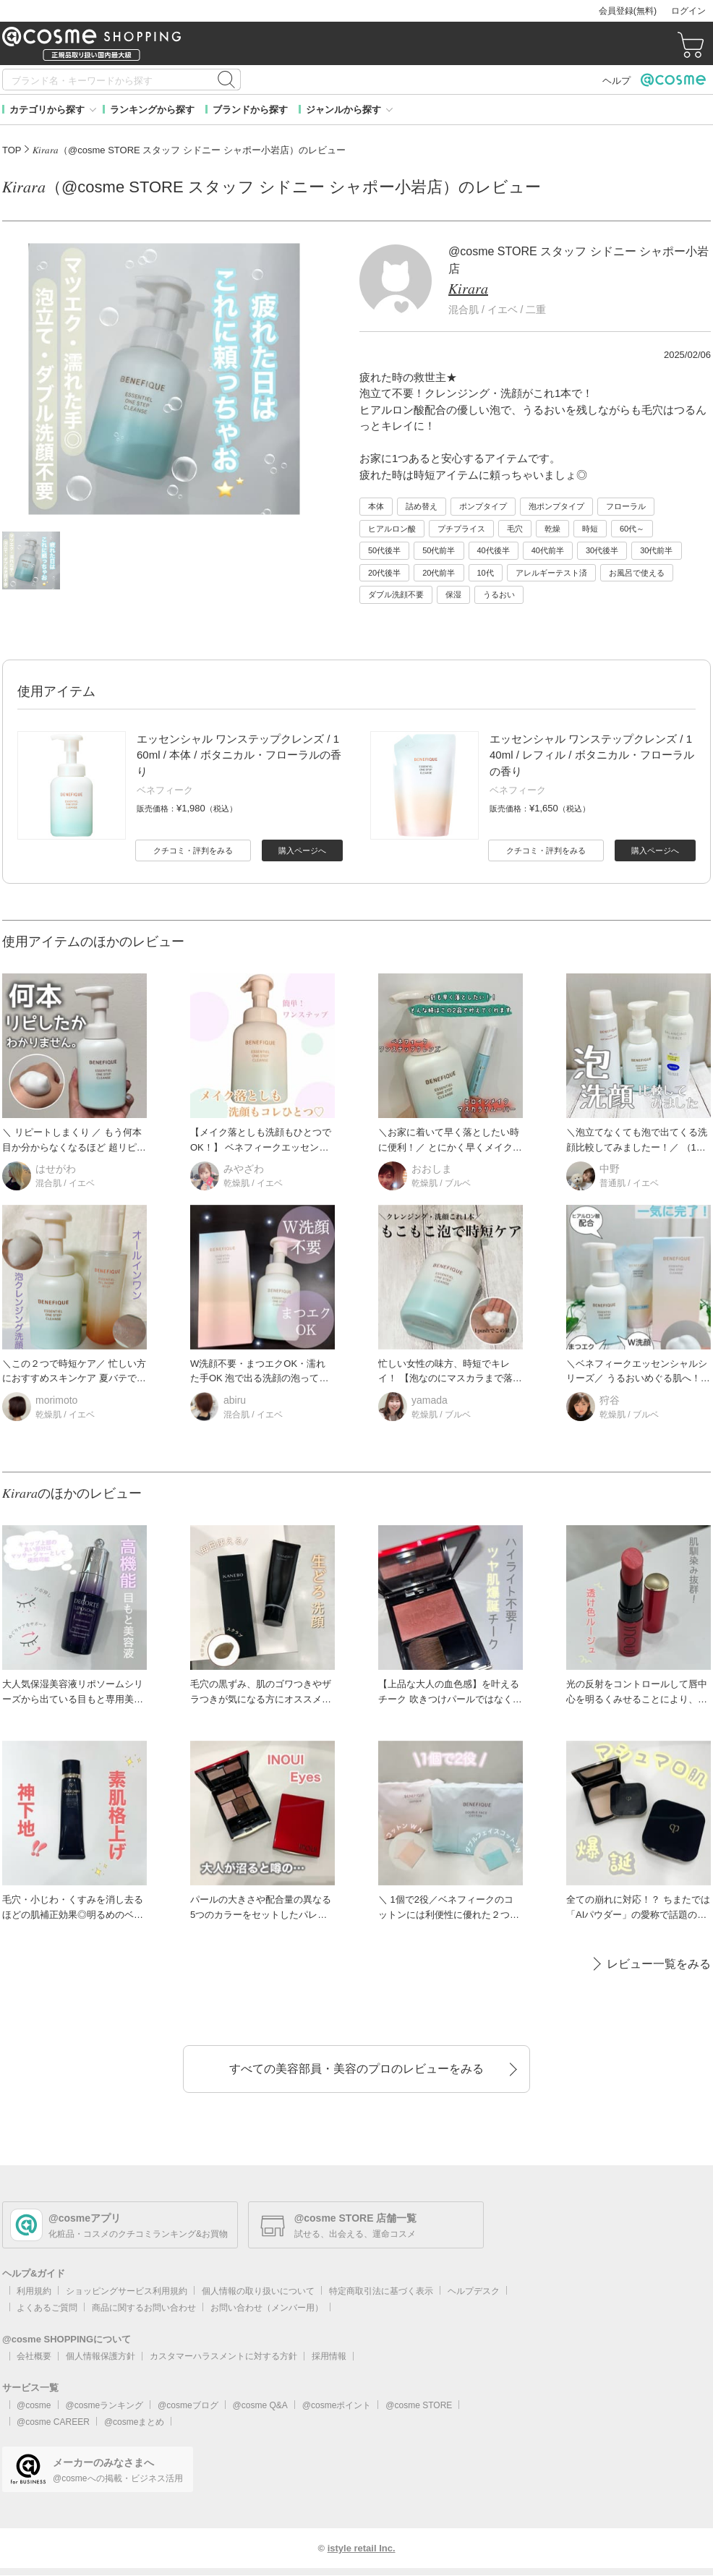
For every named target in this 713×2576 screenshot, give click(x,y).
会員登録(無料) (628, 11)
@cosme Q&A (260, 2405)
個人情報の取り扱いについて (258, 2291)
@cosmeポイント (337, 2405)
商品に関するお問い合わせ (144, 2308)
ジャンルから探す (343, 109)
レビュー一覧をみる (659, 1964)
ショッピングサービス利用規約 (126, 2291)
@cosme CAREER (53, 2422)
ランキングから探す (152, 109)
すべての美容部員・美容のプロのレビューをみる (356, 2069)
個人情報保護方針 (100, 2356)
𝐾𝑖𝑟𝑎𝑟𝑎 (468, 289)
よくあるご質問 (47, 2308)
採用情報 (329, 2356)
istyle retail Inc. (362, 2548)
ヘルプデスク (474, 2291)
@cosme (34, 2405)
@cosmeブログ (188, 2405)
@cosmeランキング (105, 2405)
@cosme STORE (418, 2405)
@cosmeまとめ (134, 2422)
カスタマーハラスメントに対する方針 (223, 2356)
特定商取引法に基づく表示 (381, 2291)
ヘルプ (616, 80)
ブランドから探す (250, 109)
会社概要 (34, 2356)
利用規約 (34, 2291)
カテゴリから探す (47, 109)
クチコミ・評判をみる (193, 850)
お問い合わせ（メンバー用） (266, 2308)
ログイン (688, 11)
